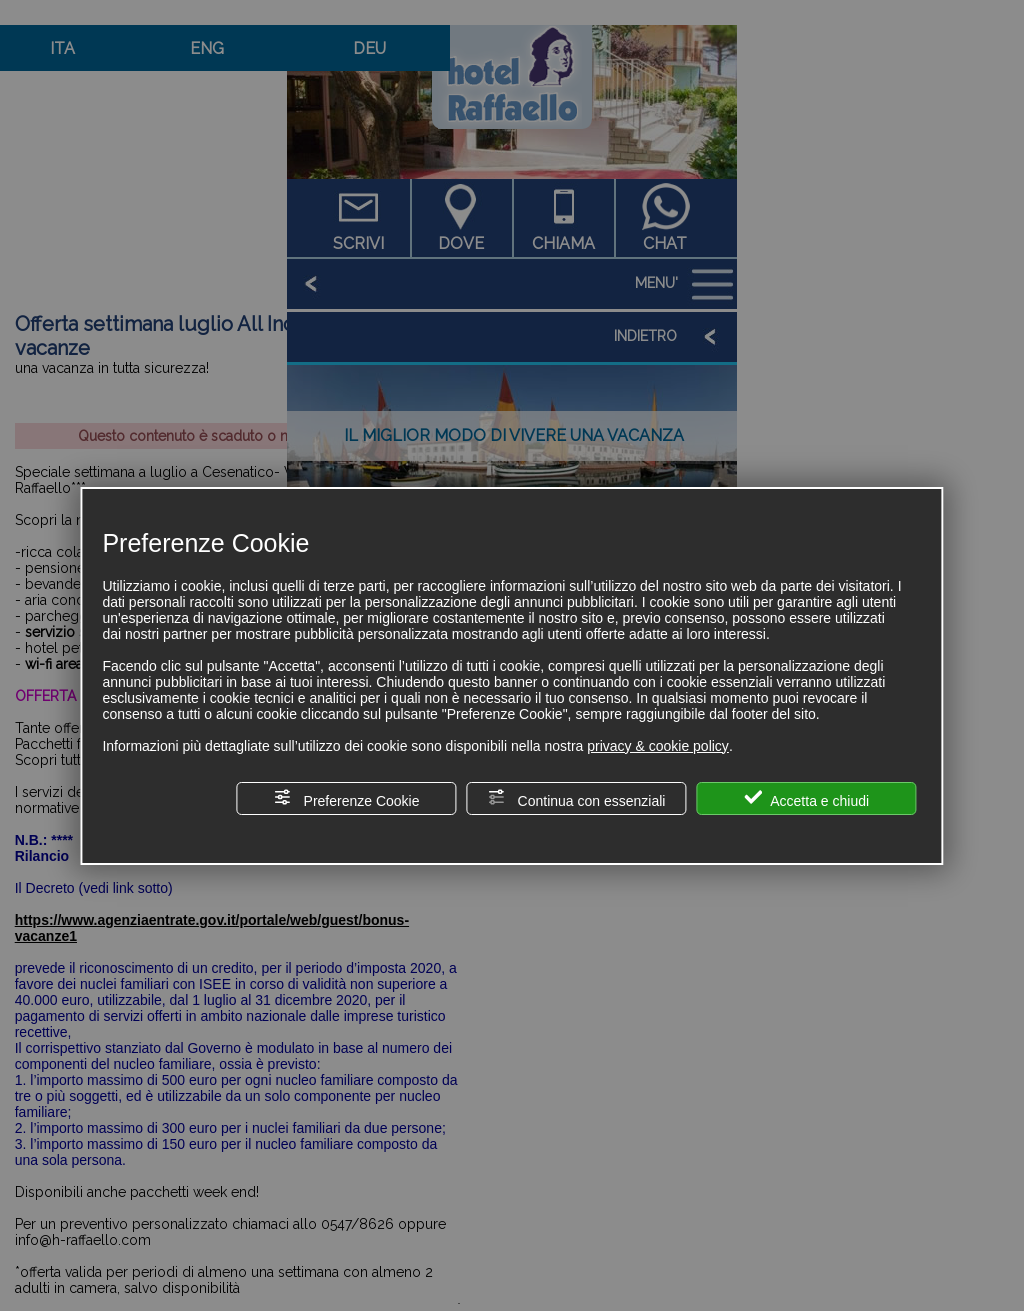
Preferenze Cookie (347, 798)
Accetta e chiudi (806, 798)
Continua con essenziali (577, 798)
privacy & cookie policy (658, 746)
